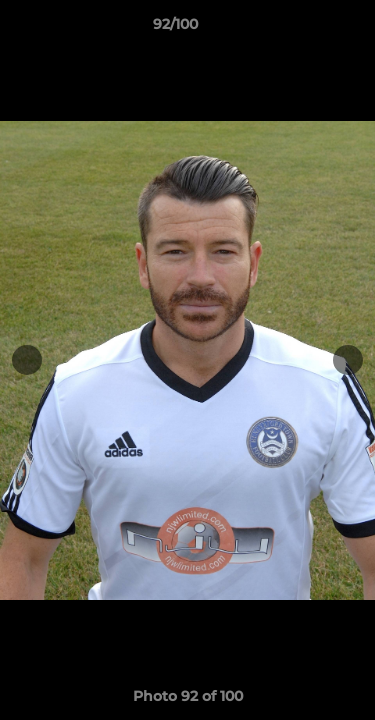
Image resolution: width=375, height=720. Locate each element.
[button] (303, 29)
